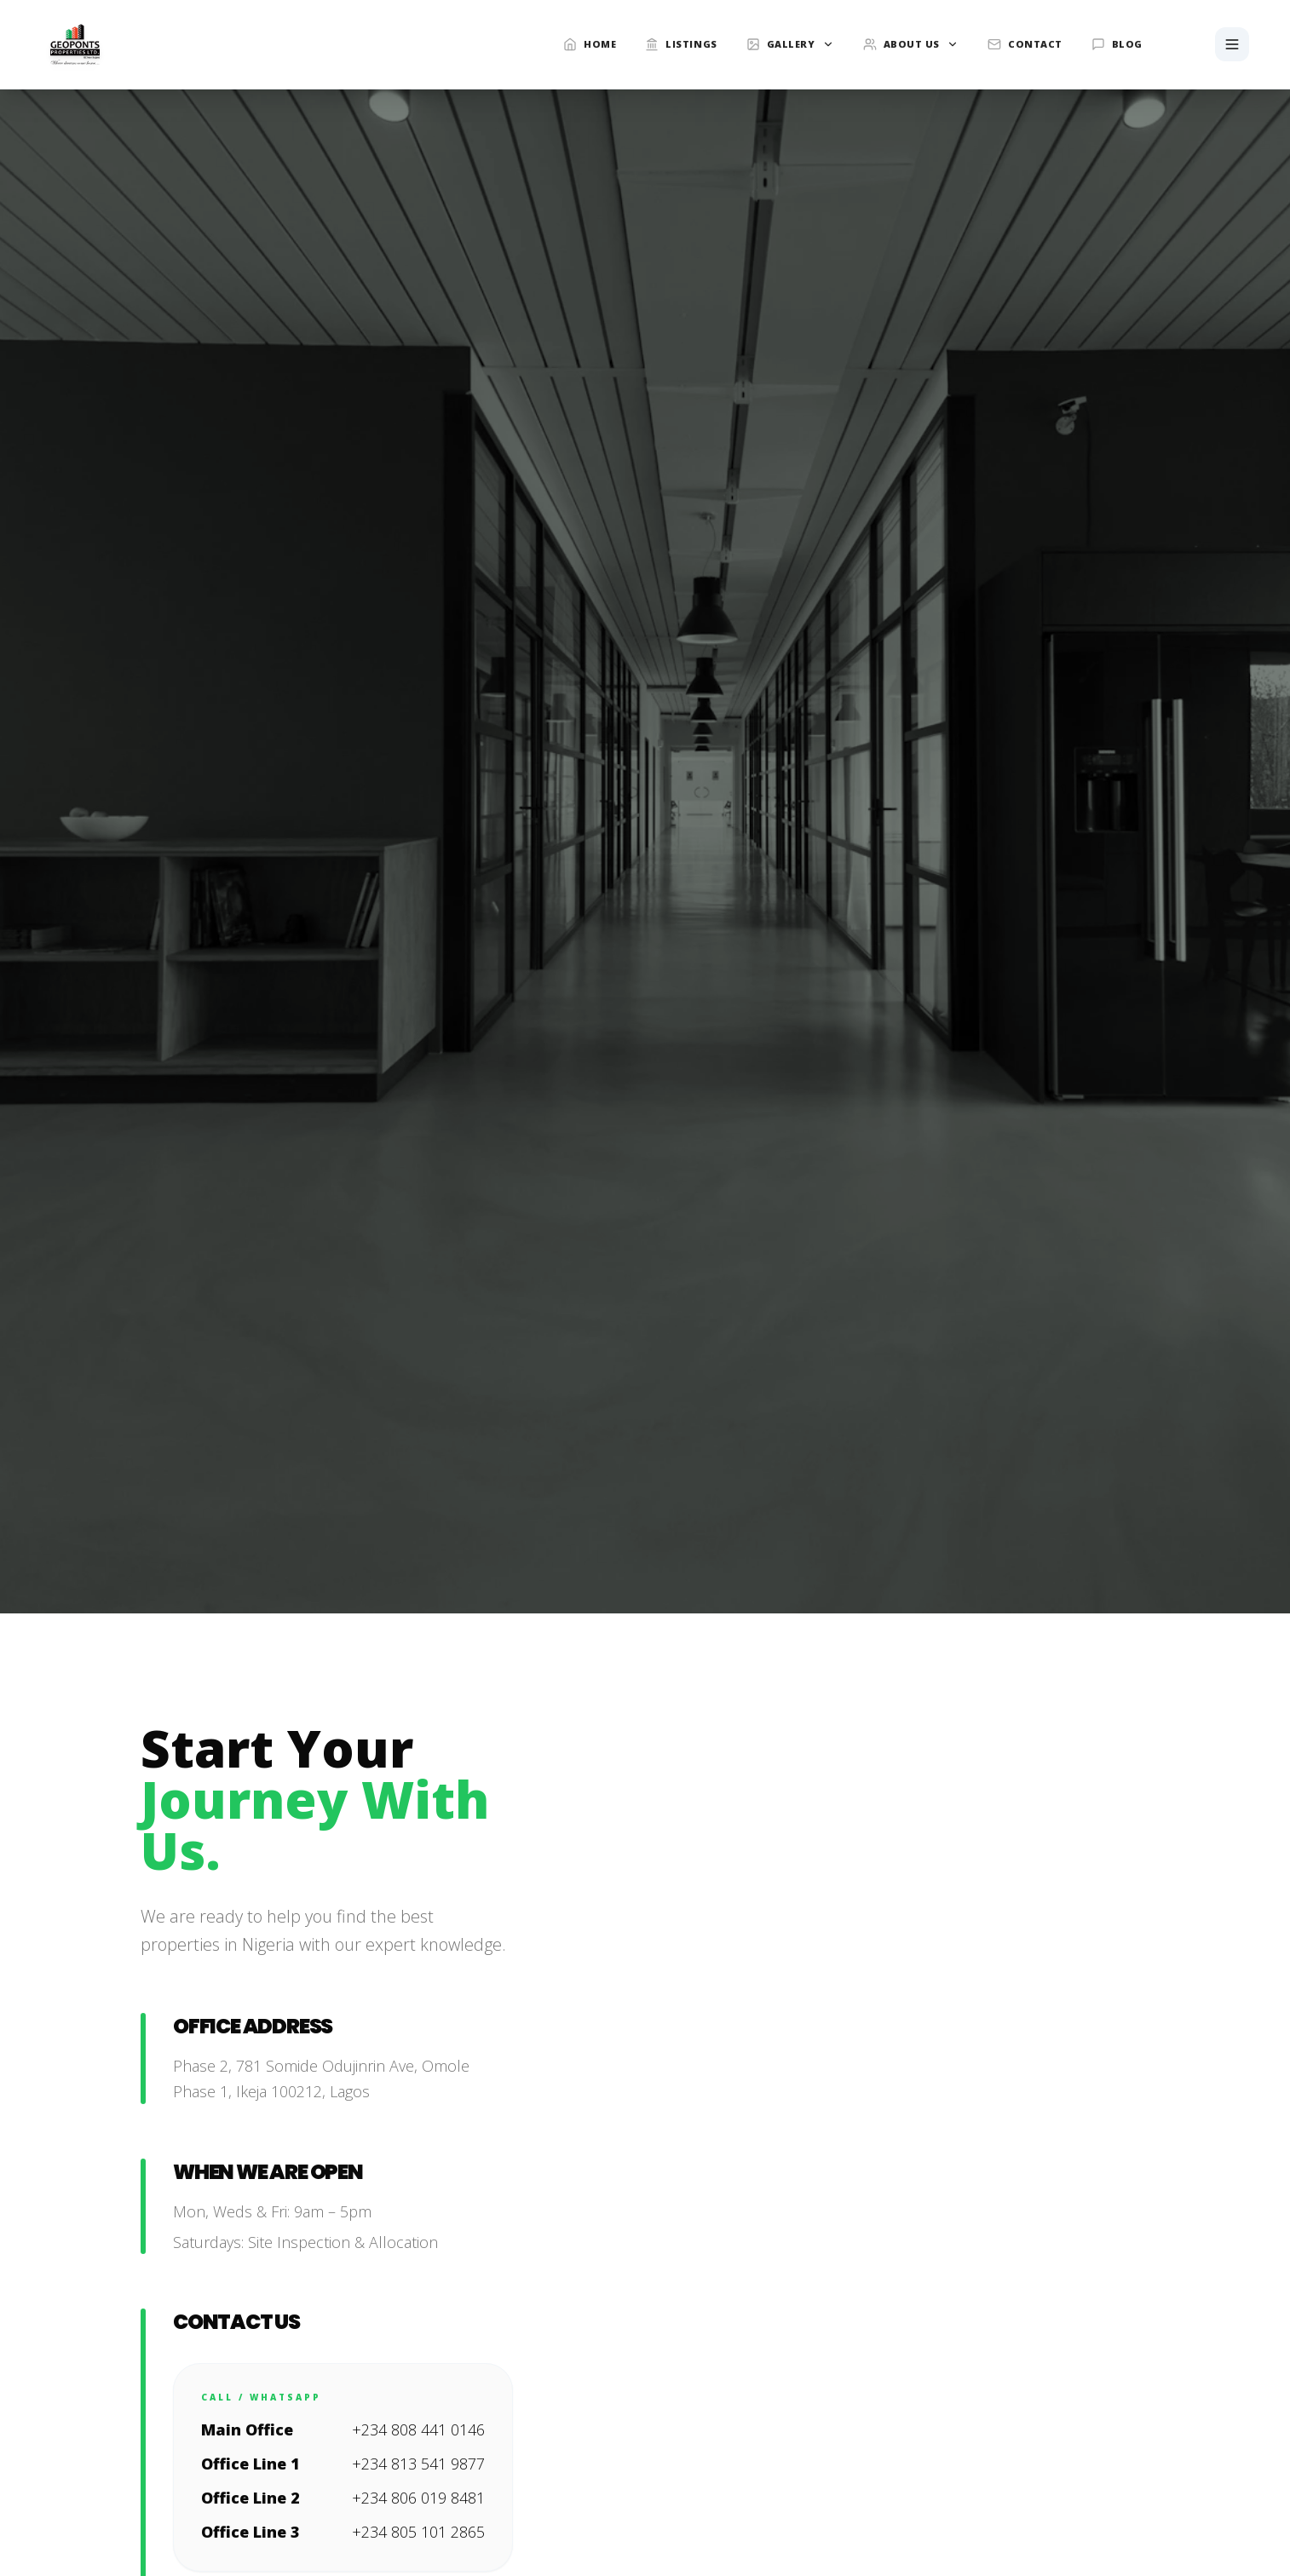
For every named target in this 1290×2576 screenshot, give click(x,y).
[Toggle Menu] (1232, 44)
